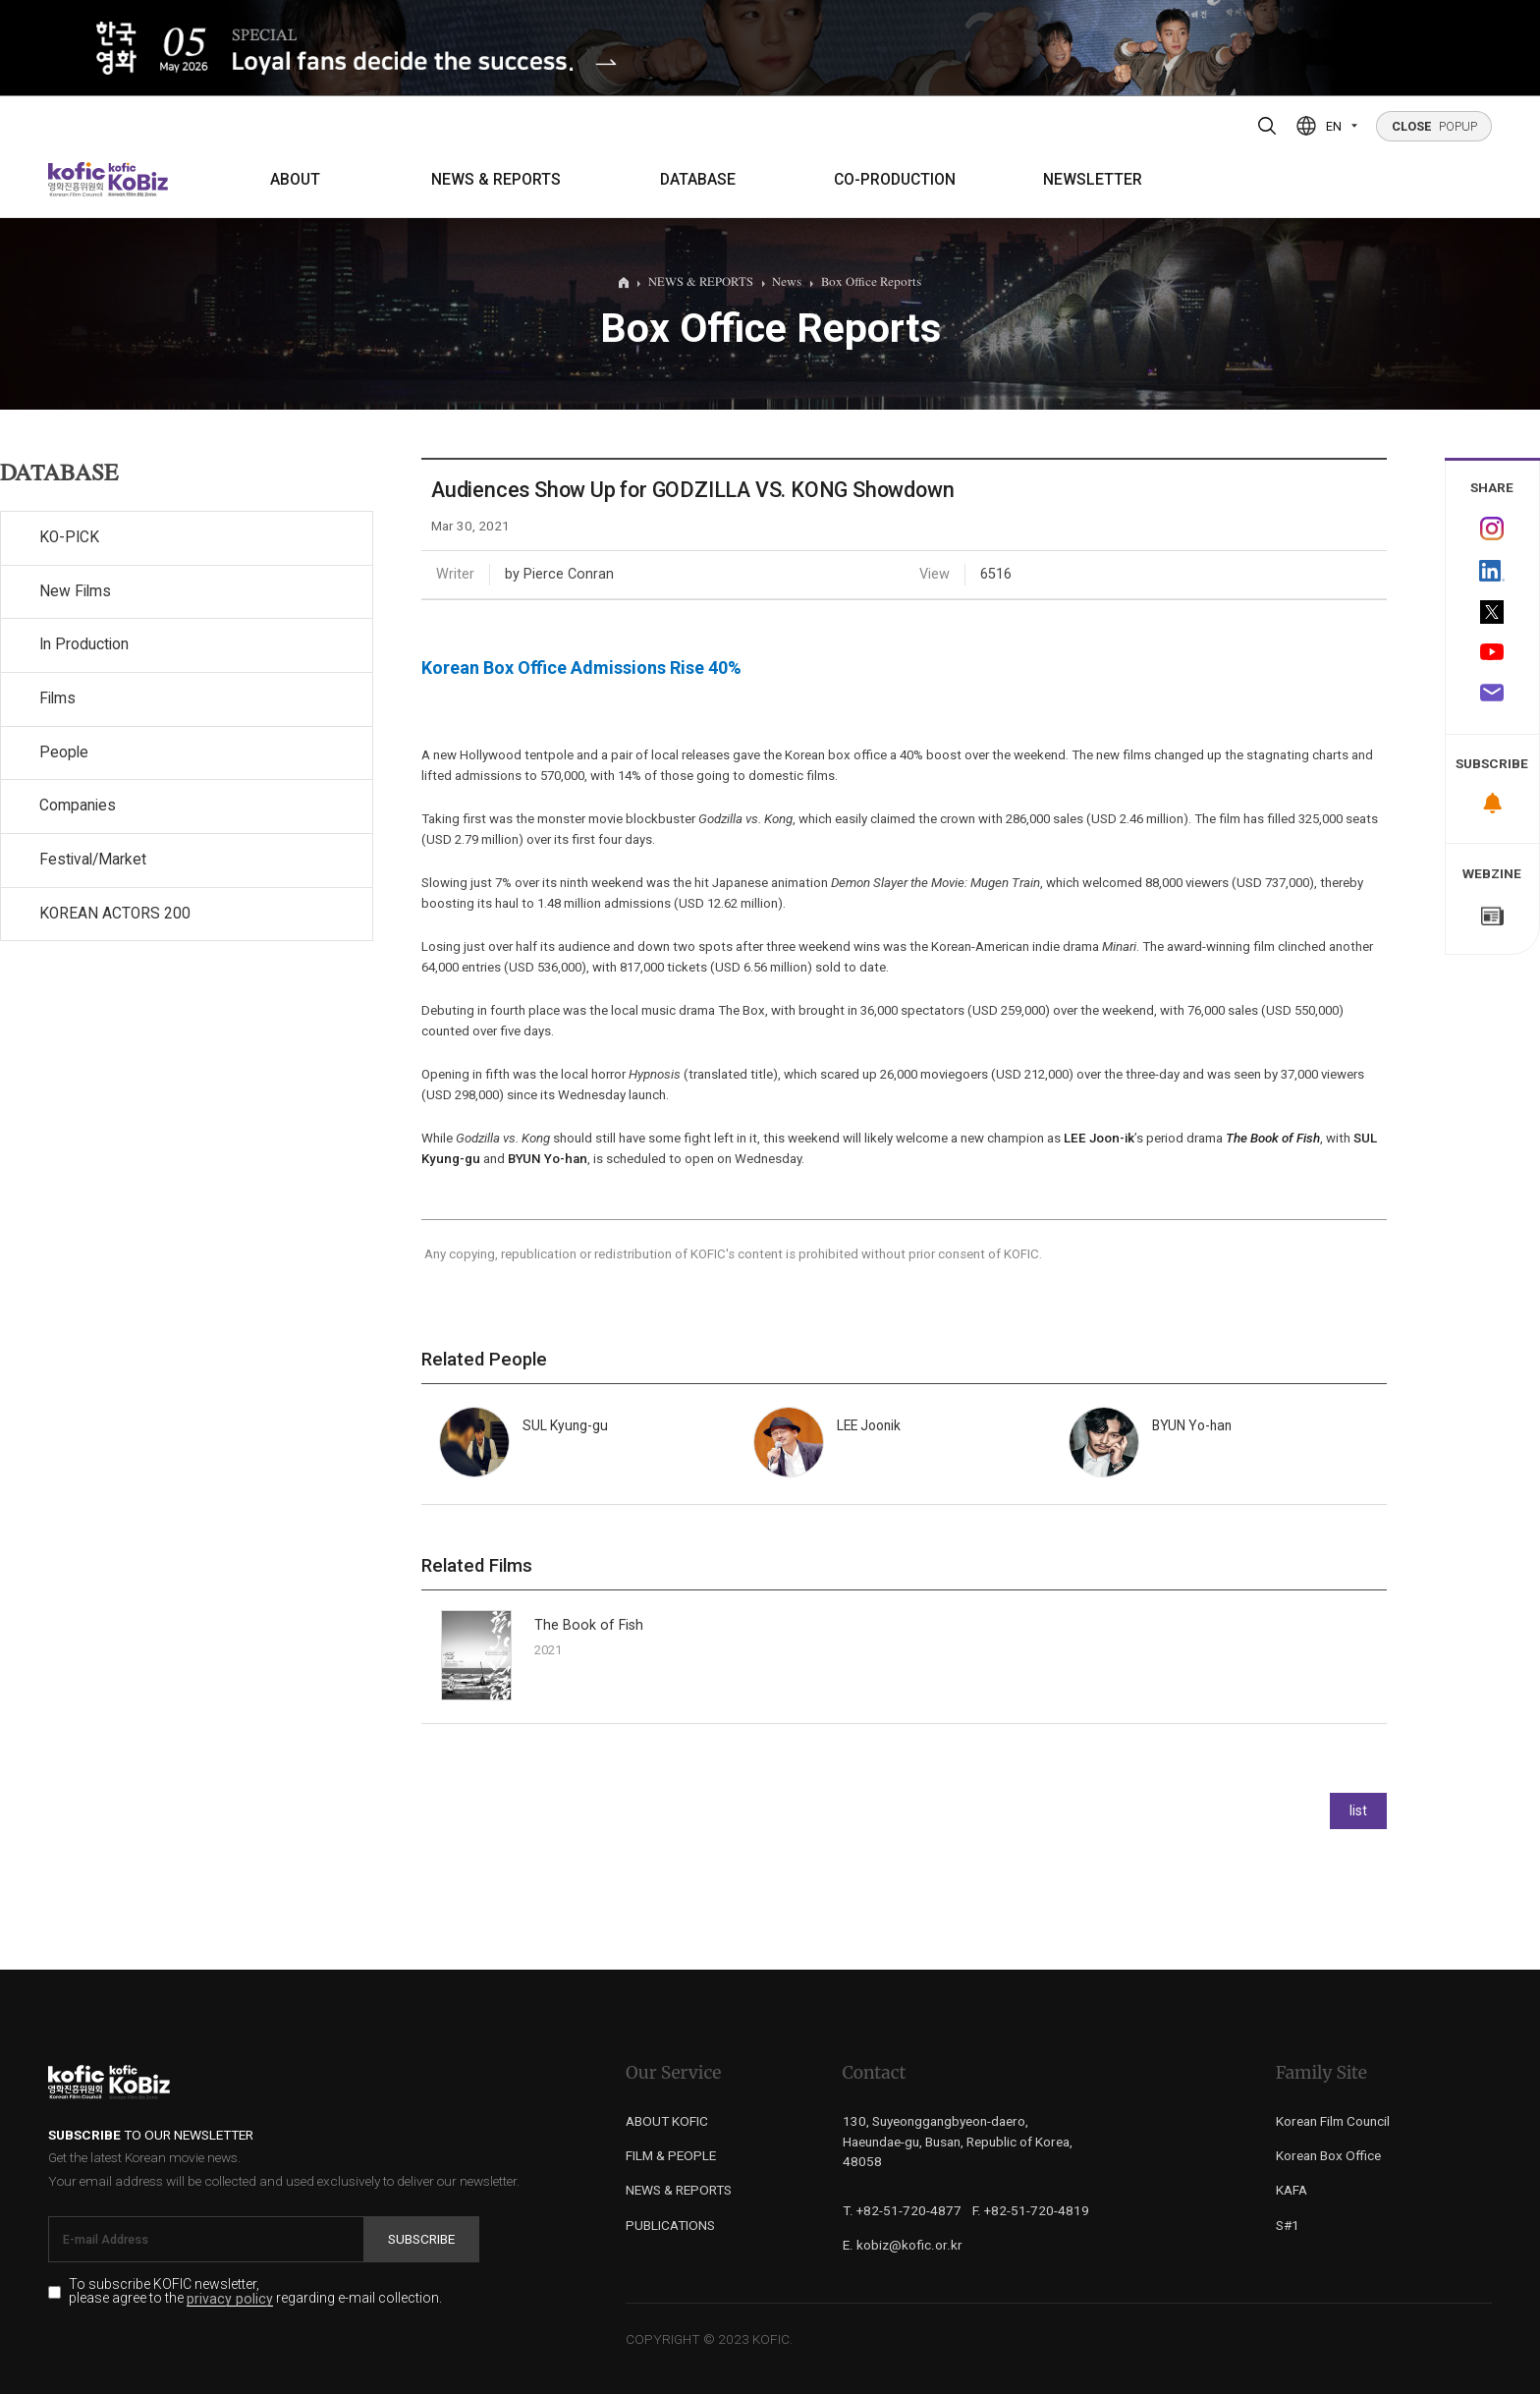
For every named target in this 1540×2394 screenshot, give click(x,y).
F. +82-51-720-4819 (1030, 2210)
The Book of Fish (588, 1625)
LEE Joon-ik (1099, 1138)
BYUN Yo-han (547, 1158)
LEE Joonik (869, 1425)
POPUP (1434, 126)
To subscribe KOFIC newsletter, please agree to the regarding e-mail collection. (255, 2292)
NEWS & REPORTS (496, 180)
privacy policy (230, 2299)
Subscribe (421, 2239)
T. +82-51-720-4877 (902, 2210)
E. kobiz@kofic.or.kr (902, 2245)
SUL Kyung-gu (565, 1425)
